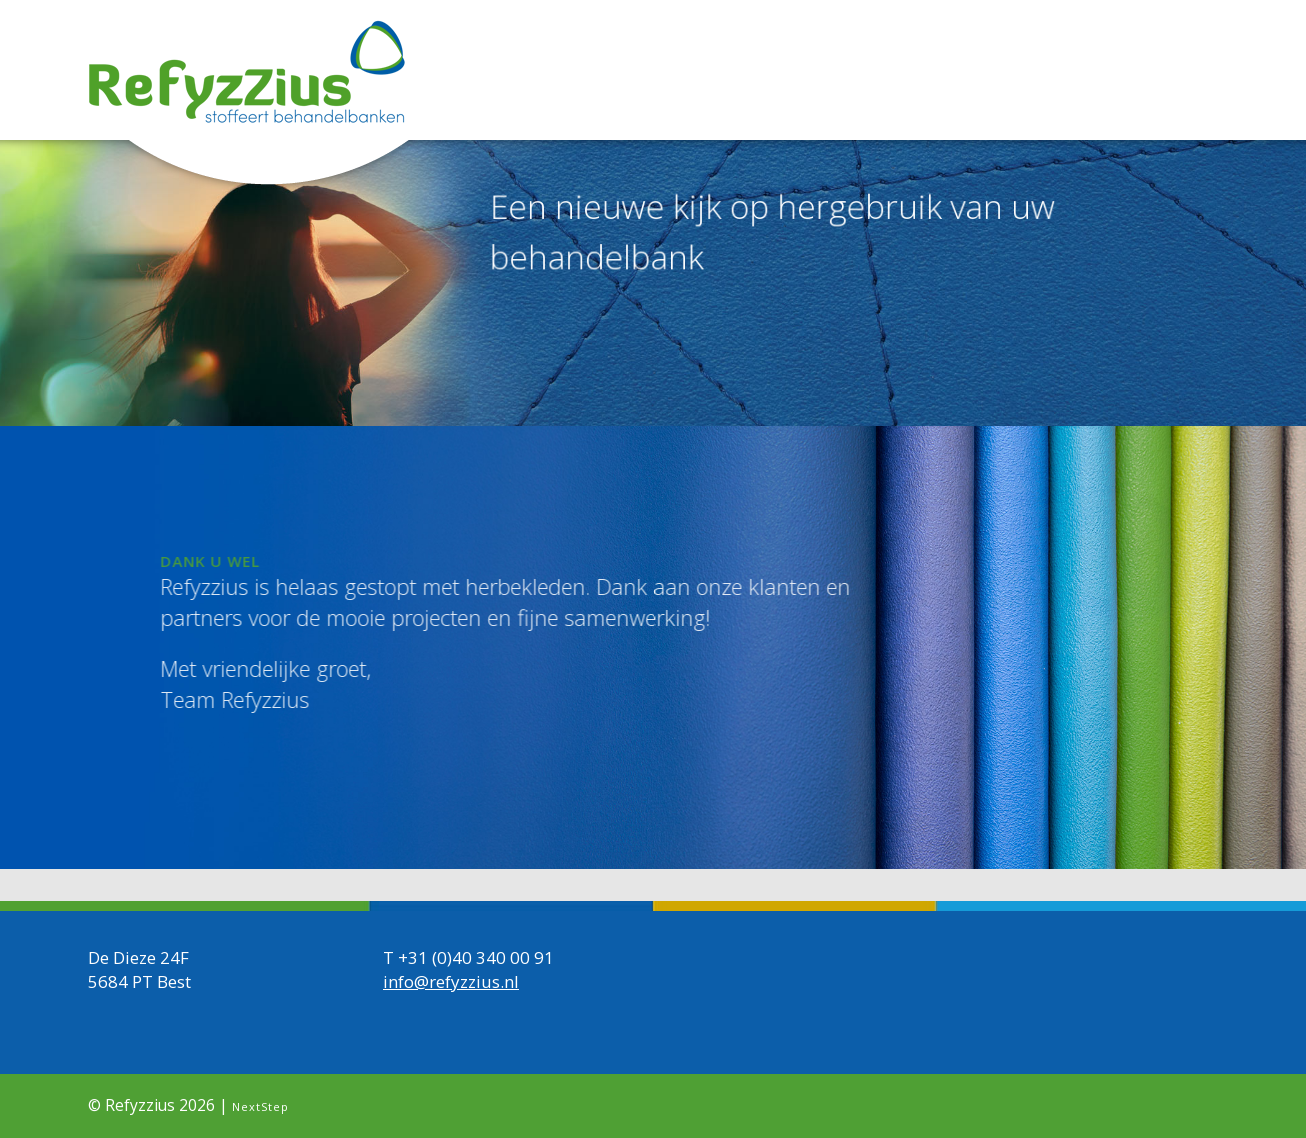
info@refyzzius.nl (451, 980)
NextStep (260, 1105)
